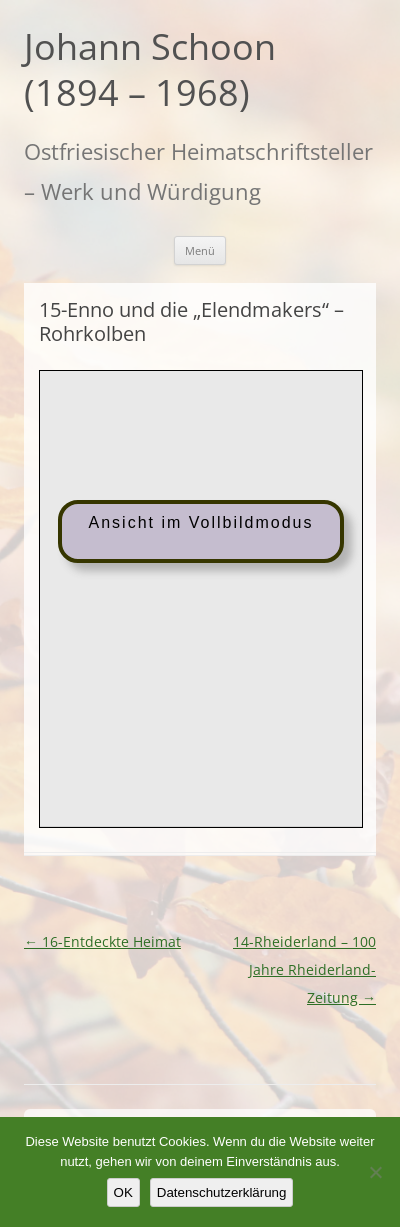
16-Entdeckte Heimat (102, 941)
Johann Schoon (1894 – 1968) (150, 70)
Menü (200, 250)
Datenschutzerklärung (222, 1192)
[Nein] (375, 1172)
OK (123, 1192)
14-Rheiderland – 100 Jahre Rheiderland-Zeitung (304, 969)
